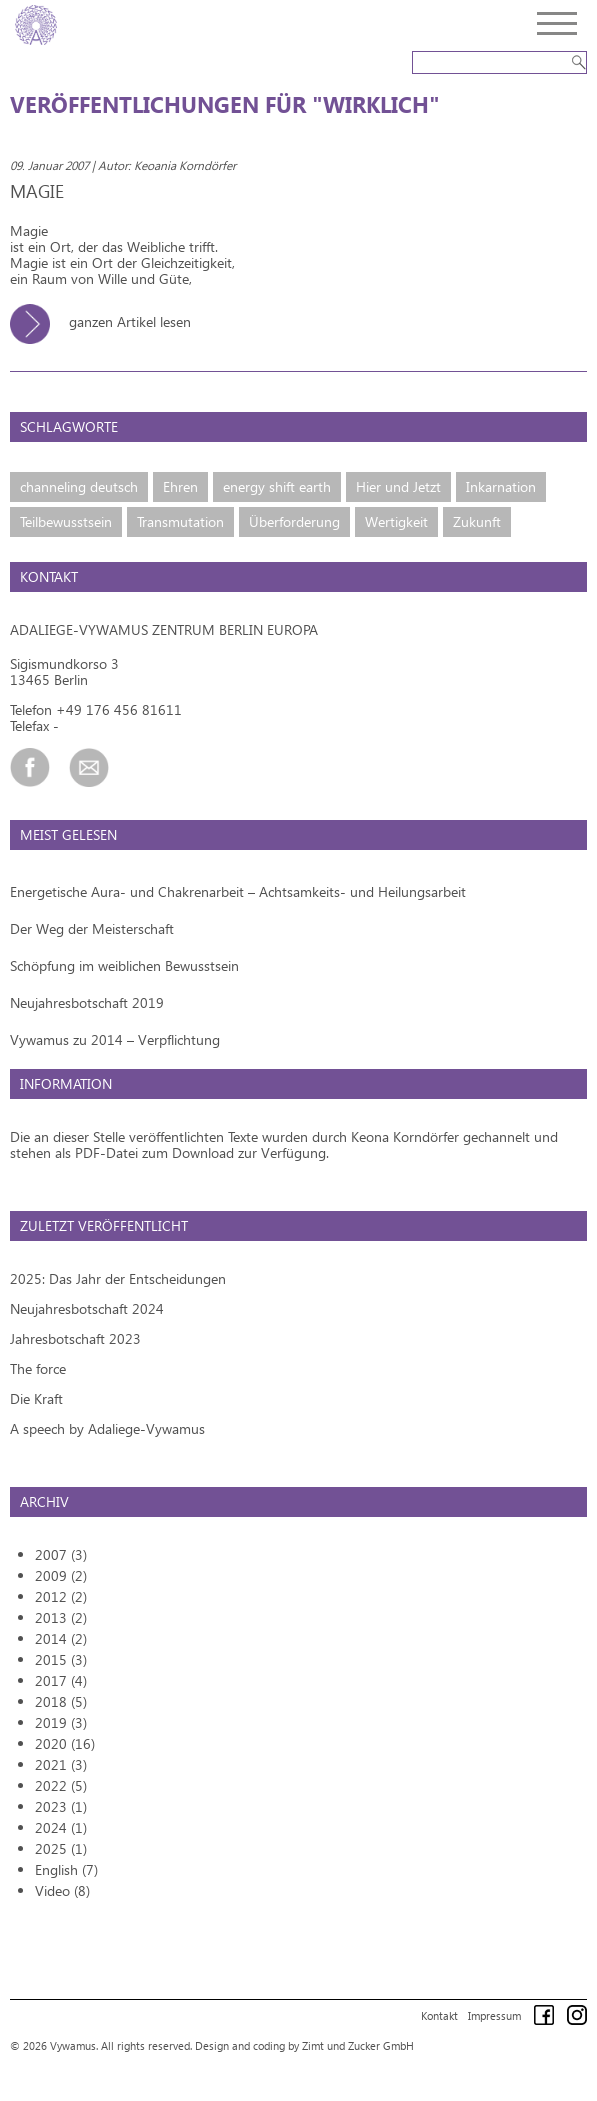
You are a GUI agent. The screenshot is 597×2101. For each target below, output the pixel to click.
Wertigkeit (396, 521)
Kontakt (439, 2015)
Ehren (180, 486)
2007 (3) (61, 1554)
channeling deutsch (79, 486)
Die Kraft (36, 1398)
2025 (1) (61, 1848)
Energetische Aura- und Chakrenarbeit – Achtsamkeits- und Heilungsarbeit (238, 891)
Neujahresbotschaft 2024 (87, 1308)
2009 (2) (61, 1575)
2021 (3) (61, 1764)
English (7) (66, 1869)
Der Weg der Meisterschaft (92, 928)
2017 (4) (61, 1680)
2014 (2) (61, 1638)
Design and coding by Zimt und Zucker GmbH (304, 2045)
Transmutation (180, 521)
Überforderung (294, 521)
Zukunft (477, 521)
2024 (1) (61, 1827)
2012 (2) (61, 1596)
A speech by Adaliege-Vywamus (107, 1428)
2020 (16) (65, 1743)
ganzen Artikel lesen (108, 321)
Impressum (494, 2015)
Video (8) (62, 1890)
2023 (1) (61, 1806)
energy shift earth (277, 486)
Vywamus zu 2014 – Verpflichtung (115, 1039)
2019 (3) (61, 1722)
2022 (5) (61, 1785)
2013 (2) (61, 1617)
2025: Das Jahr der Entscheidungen (118, 1278)
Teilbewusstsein (66, 521)
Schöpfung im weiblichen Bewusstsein (124, 965)
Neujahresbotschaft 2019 (87, 1002)
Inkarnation (501, 486)
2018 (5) (61, 1701)
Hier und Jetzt (398, 486)
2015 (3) (61, 1659)
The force (38, 1368)
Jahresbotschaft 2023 (75, 1338)
